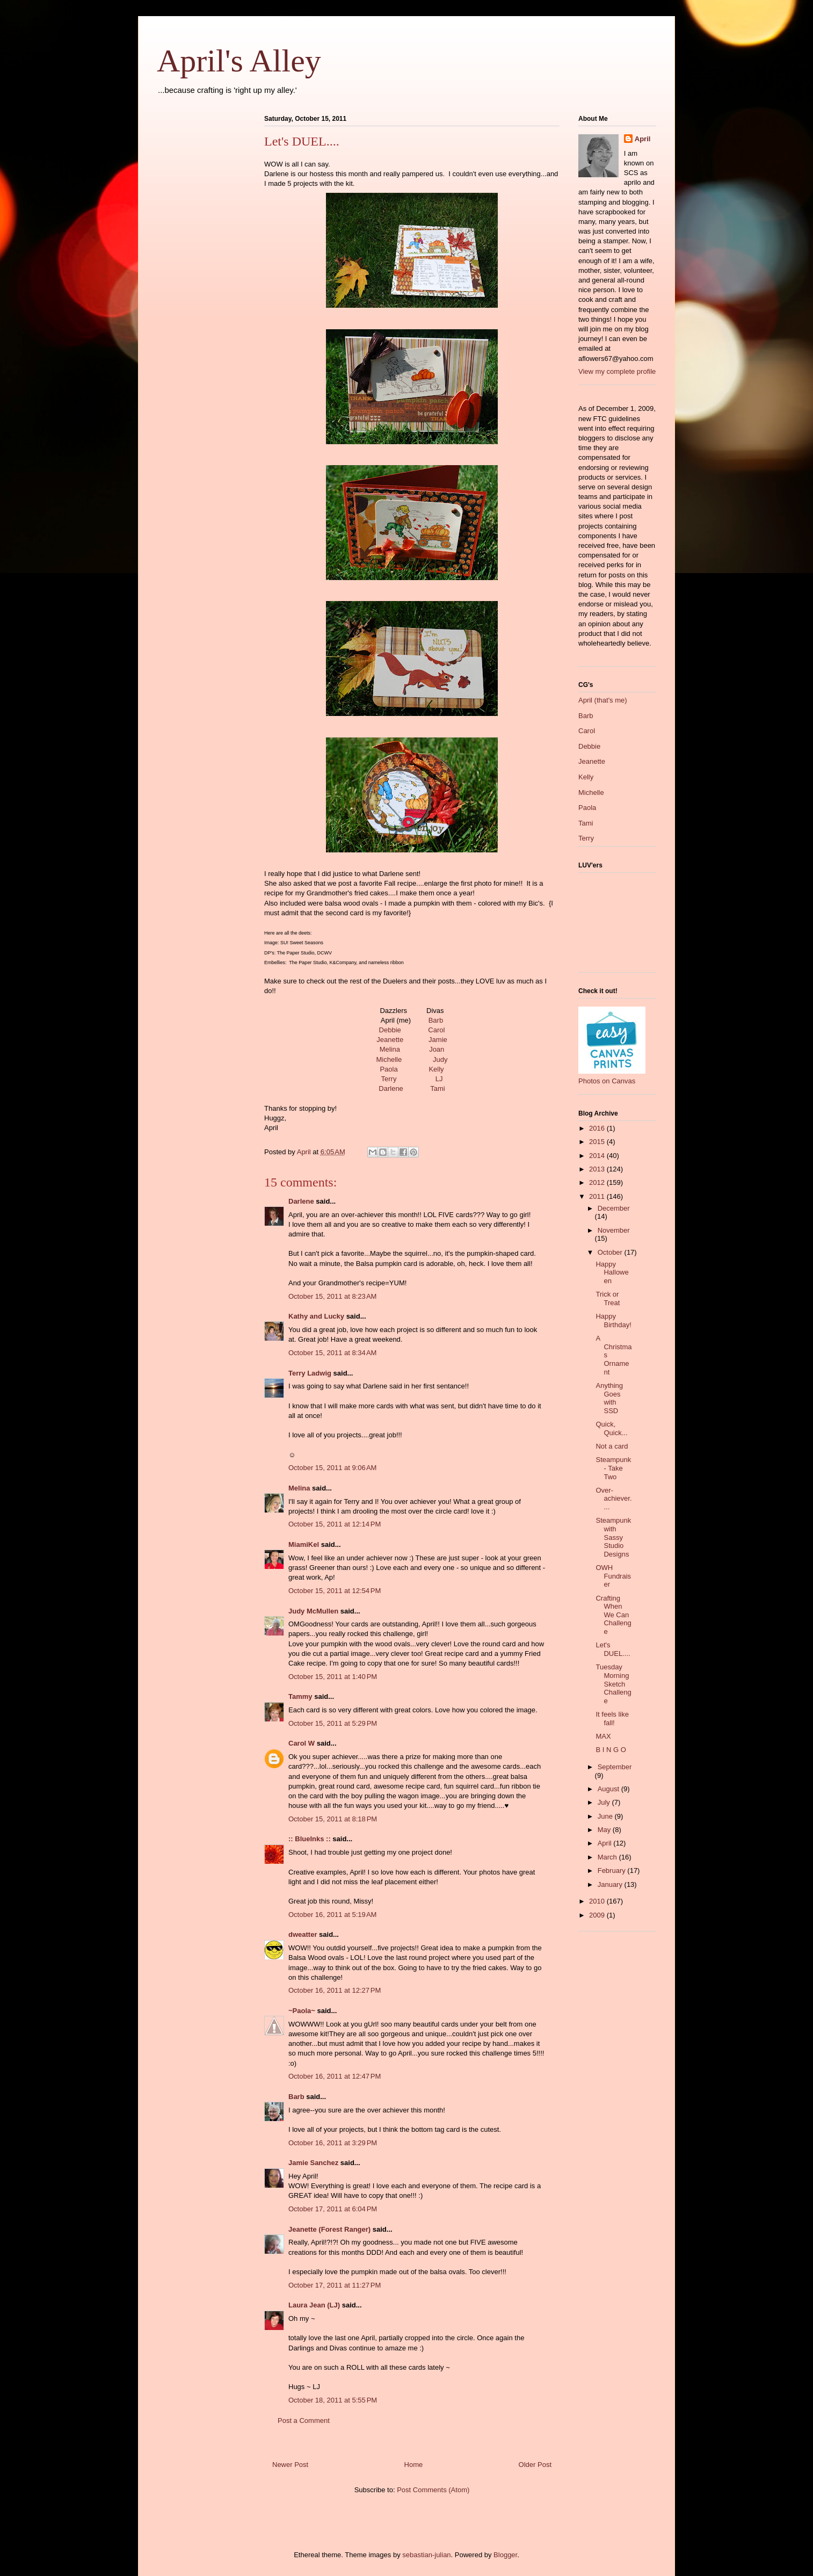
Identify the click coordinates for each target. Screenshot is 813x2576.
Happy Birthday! (613, 1320)
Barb (436, 1020)
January (611, 1884)
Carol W (301, 1743)
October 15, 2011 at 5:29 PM (332, 1723)
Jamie (438, 1040)
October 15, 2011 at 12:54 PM (334, 1591)
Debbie (390, 1030)
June (606, 1816)
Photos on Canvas (606, 1081)
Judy (440, 1059)
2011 (598, 1196)
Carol (436, 1030)
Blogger (505, 2555)
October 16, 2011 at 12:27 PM (334, 1990)
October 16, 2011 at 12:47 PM (334, 2076)
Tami (437, 1088)
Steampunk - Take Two (613, 1468)
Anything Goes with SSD (609, 1398)
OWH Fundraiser (613, 1576)
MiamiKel (303, 1544)
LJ (439, 1079)
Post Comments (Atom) (433, 2490)
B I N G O (611, 1750)
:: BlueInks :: (309, 1839)
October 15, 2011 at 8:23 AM (332, 1296)
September (615, 1767)
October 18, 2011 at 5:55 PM (332, 2400)
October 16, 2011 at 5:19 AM (332, 1915)
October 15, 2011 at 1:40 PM (332, 1677)
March (608, 1857)
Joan (436, 1049)
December (614, 1208)
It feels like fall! (612, 1718)
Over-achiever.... (613, 1498)
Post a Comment (304, 2420)
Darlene (391, 1088)
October (611, 1252)
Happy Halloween (612, 1272)
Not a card (612, 1446)
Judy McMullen (313, 1611)
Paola (388, 1069)
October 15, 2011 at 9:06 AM (332, 1468)
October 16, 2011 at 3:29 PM (332, 2143)
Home (413, 2465)
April (643, 139)
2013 (598, 1169)
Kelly (436, 1069)
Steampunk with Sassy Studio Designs (613, 1537)
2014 (598, 1156)
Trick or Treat (608, 1298)
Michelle (389, 1059)
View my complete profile (617, 371)
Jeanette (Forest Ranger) (330, 2229)
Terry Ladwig (309, 1373)
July (605, 1802)
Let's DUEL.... (613, 1649)
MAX (603, 1736)
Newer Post (290, 2465)
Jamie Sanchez (313, 2163)
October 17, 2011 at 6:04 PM (332, 2209)
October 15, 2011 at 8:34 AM (332, 1353)
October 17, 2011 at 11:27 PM (334, 2285)
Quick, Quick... (611, 1428)
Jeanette (389, 1040)
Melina (390, 1049)
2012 (598, 1182)
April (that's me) (602, 700)
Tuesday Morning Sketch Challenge (613, 1683)
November (614, 1230)
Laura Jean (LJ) (314, 2305)
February (613, 1870)
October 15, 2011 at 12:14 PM (334, 1524)
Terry (389, 1079)
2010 (598, 1901)
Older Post (535, 2465)
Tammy (300, 1696)
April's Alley (239, 60)
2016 (598, 1128)
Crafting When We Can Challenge (613, 1615)
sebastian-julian (426, 2555)
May (605, 1830)
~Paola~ (301, 2011)
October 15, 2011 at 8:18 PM (332, 1819)
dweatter (302, 1934)
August (609, 1789)
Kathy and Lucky (316, 1316)
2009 (598, 1915)
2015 (598, 1142)
